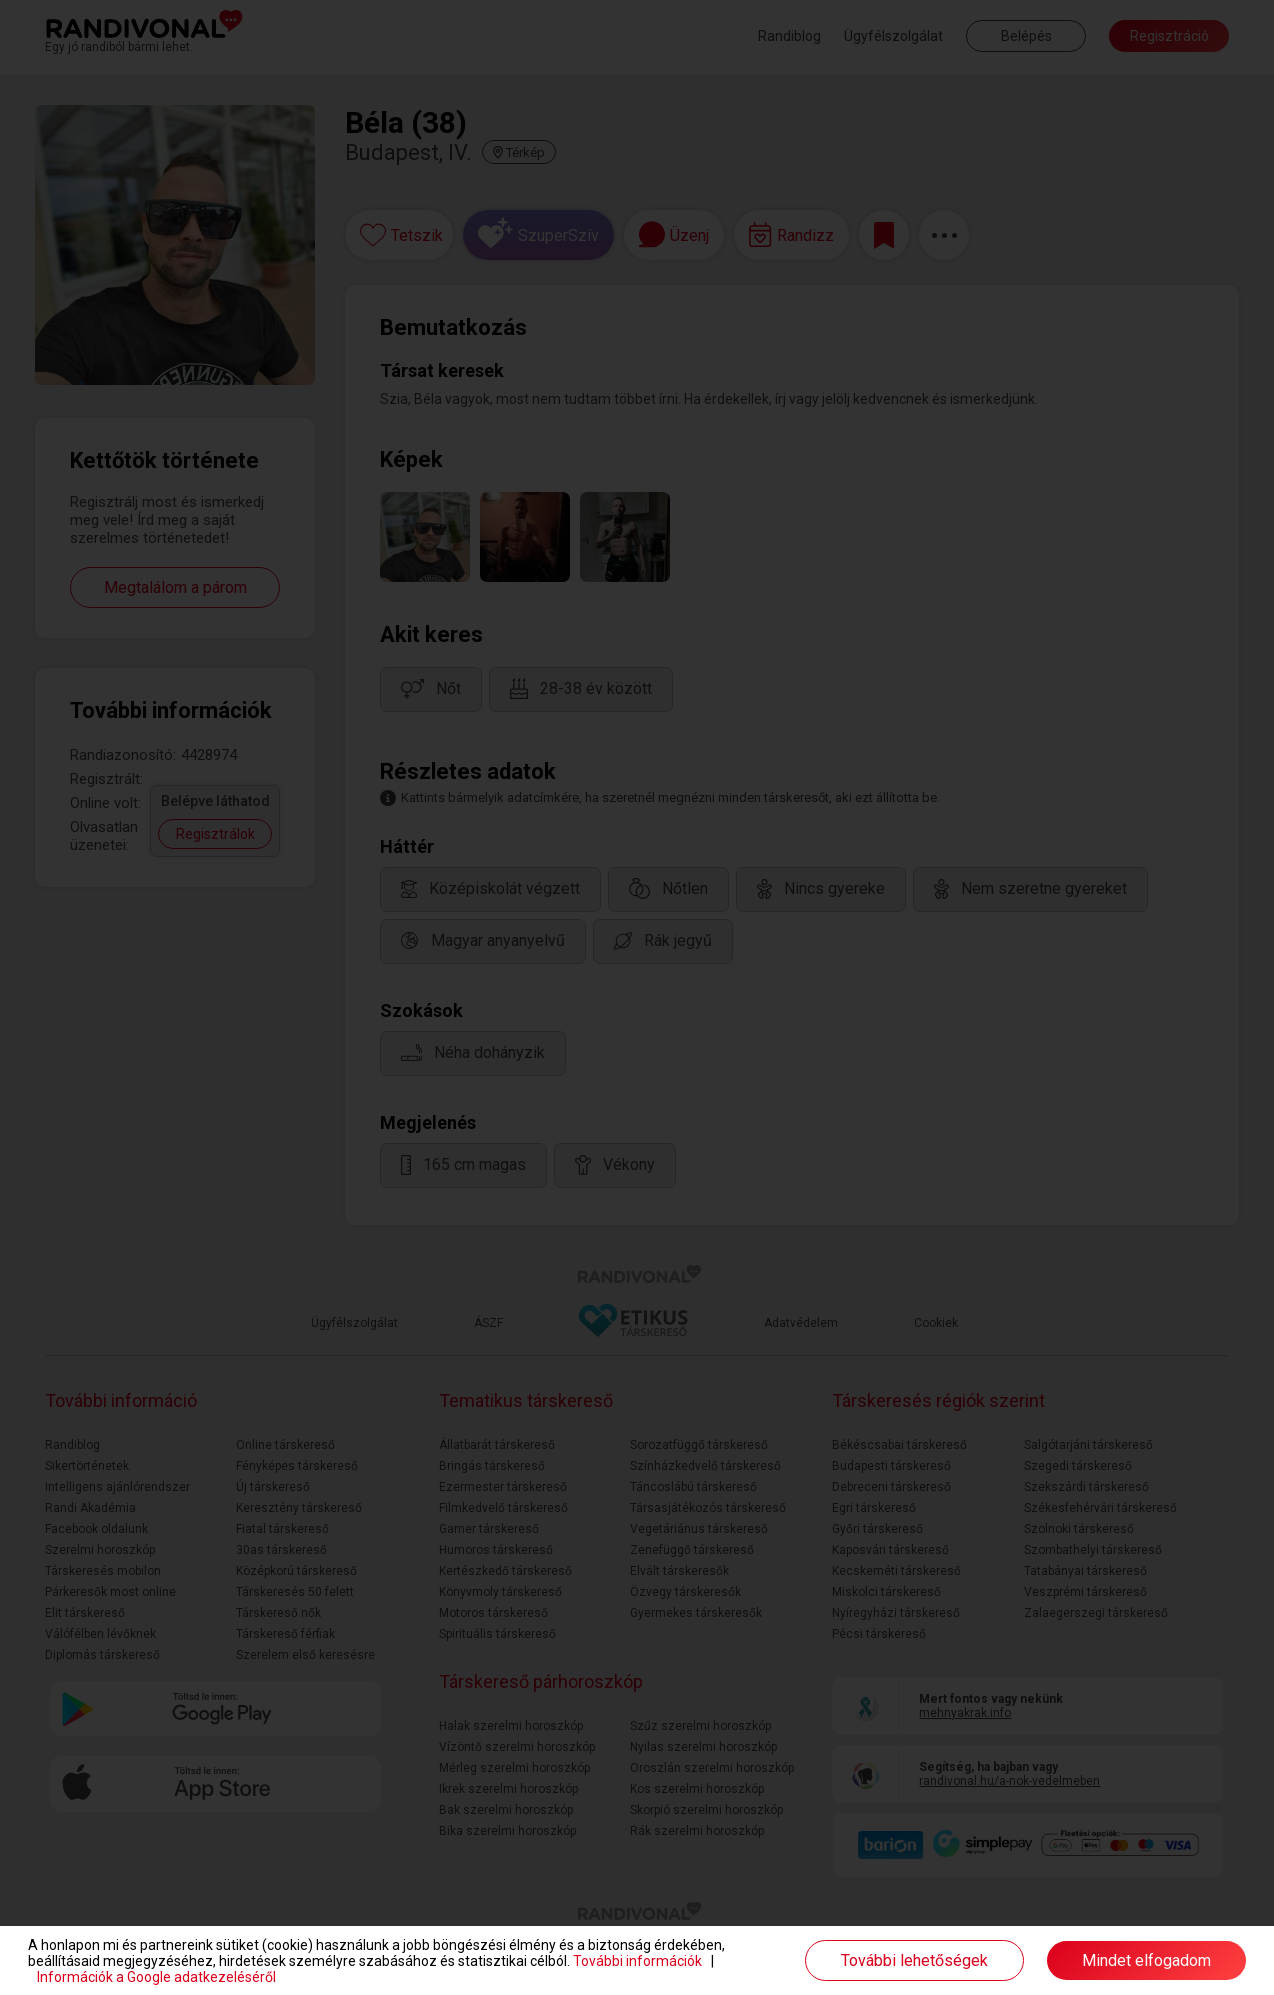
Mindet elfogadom (1146, 1960)
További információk (637, 1961)
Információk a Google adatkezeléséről (156, 1977)
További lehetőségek (914, 1960)
